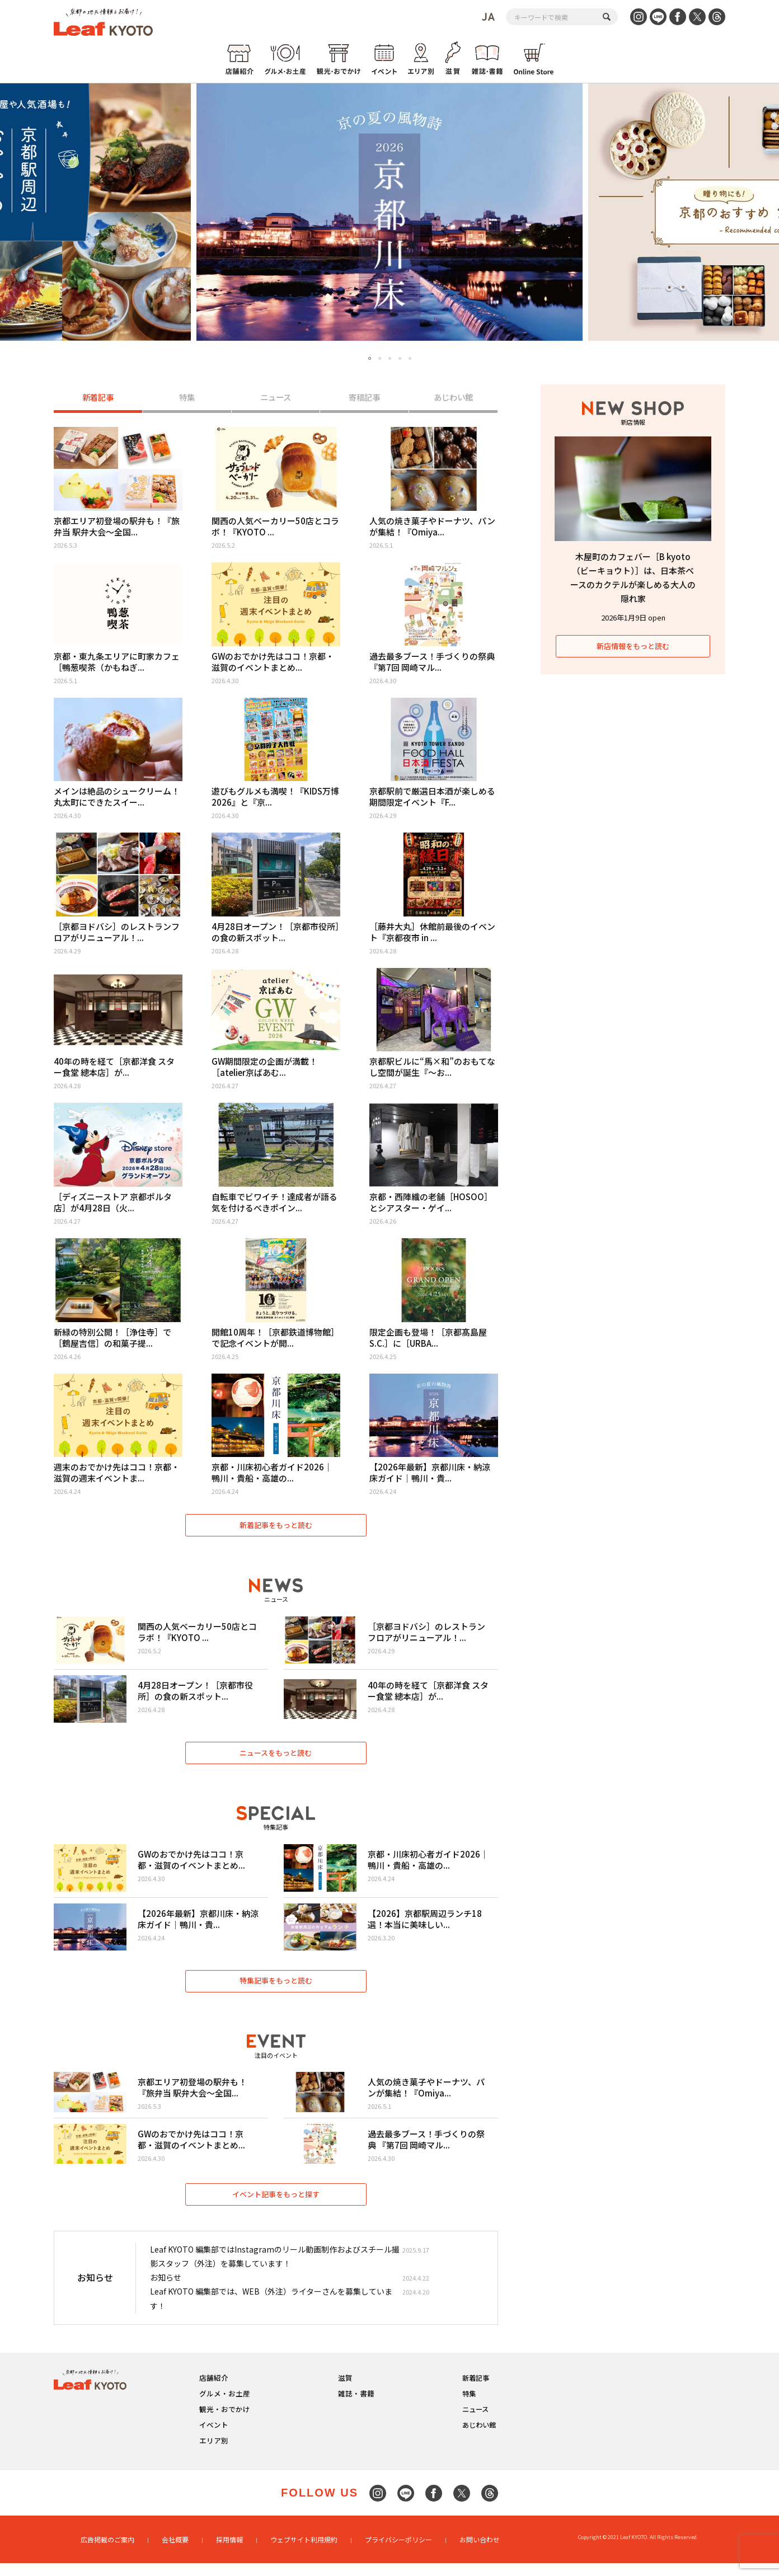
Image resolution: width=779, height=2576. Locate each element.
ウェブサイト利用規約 (303, 2552)
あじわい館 (454, 397)
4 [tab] (399, 358)
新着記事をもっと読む (276, 1528)
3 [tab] (389, 358)
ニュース (275, 397)
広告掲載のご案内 (107, 2552)
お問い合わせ (479, 2552)
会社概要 (175, 2552)
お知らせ (165, 2290)
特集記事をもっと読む (276, 1990)
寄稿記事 (364, 397)
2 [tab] (379, 358)
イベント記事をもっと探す (276, 2207)
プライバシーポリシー (398, 2552)
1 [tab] (370, 359)
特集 (187, 397)
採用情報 (229, 2552)
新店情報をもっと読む (633, 646)
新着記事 (98, 397)
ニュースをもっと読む (276, 1759)
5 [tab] (410, 358)
